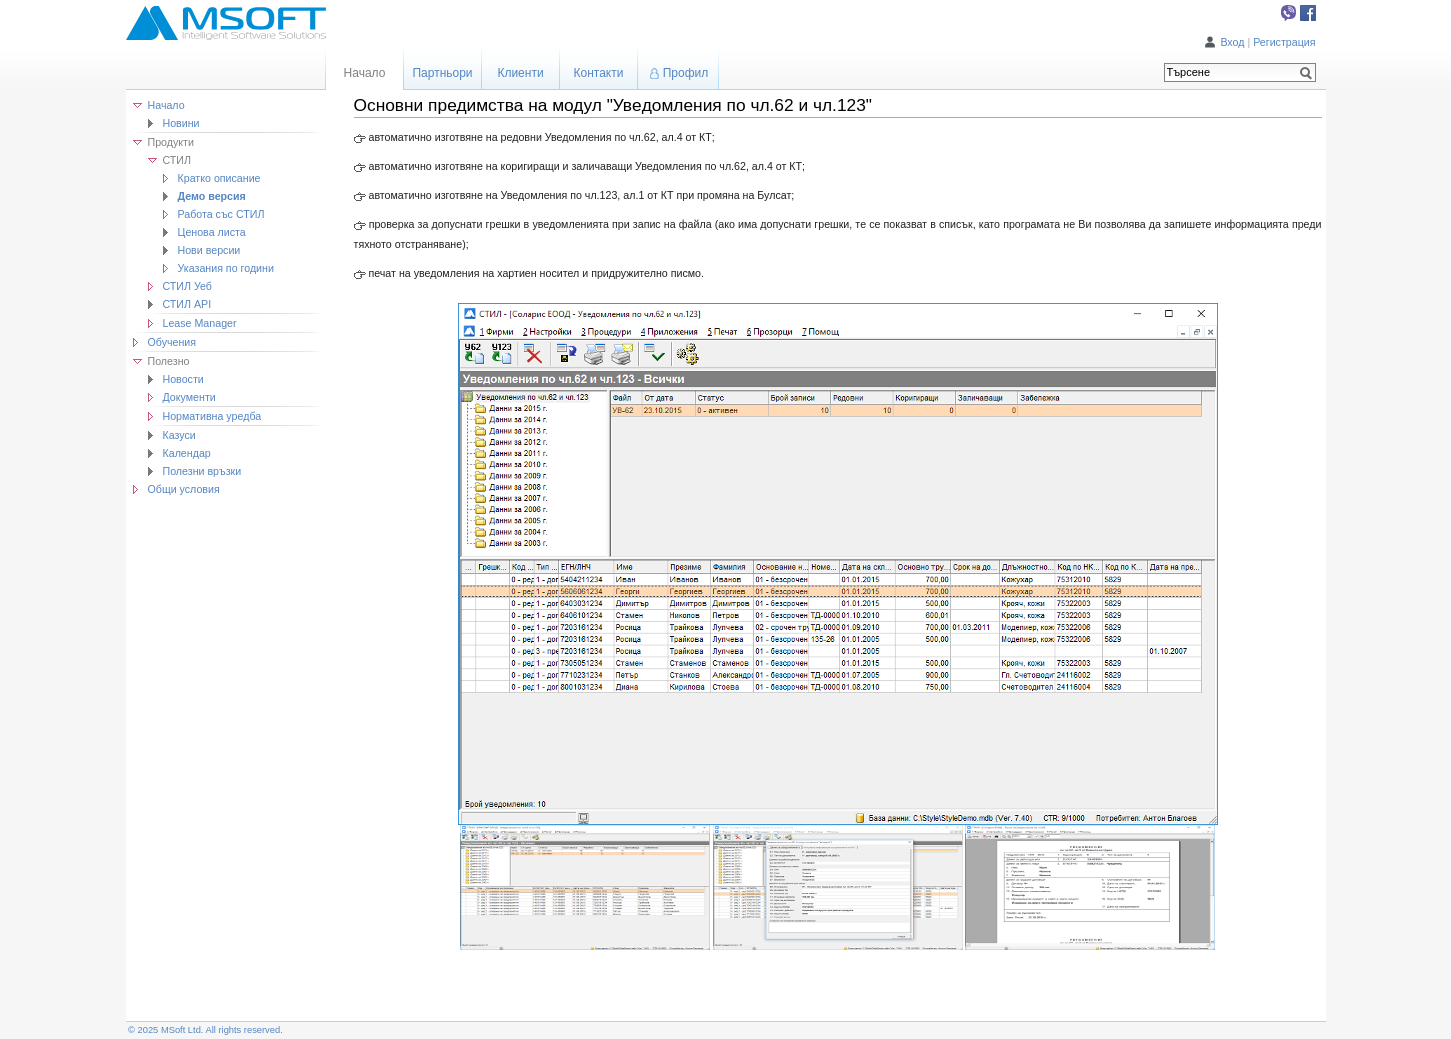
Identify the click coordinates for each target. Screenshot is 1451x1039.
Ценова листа (212, 232)
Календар (187, 453)
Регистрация (1284, 42)
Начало (166, 105)
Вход (1232, 42)
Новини (181, 123)
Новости (183, 379)
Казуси (179, 435)
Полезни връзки (202, 471)
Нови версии (209, 250)
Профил (686, 73)
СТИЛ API (187, 304)
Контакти (599, 73)
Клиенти (520, 73)
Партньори (442, 73)
